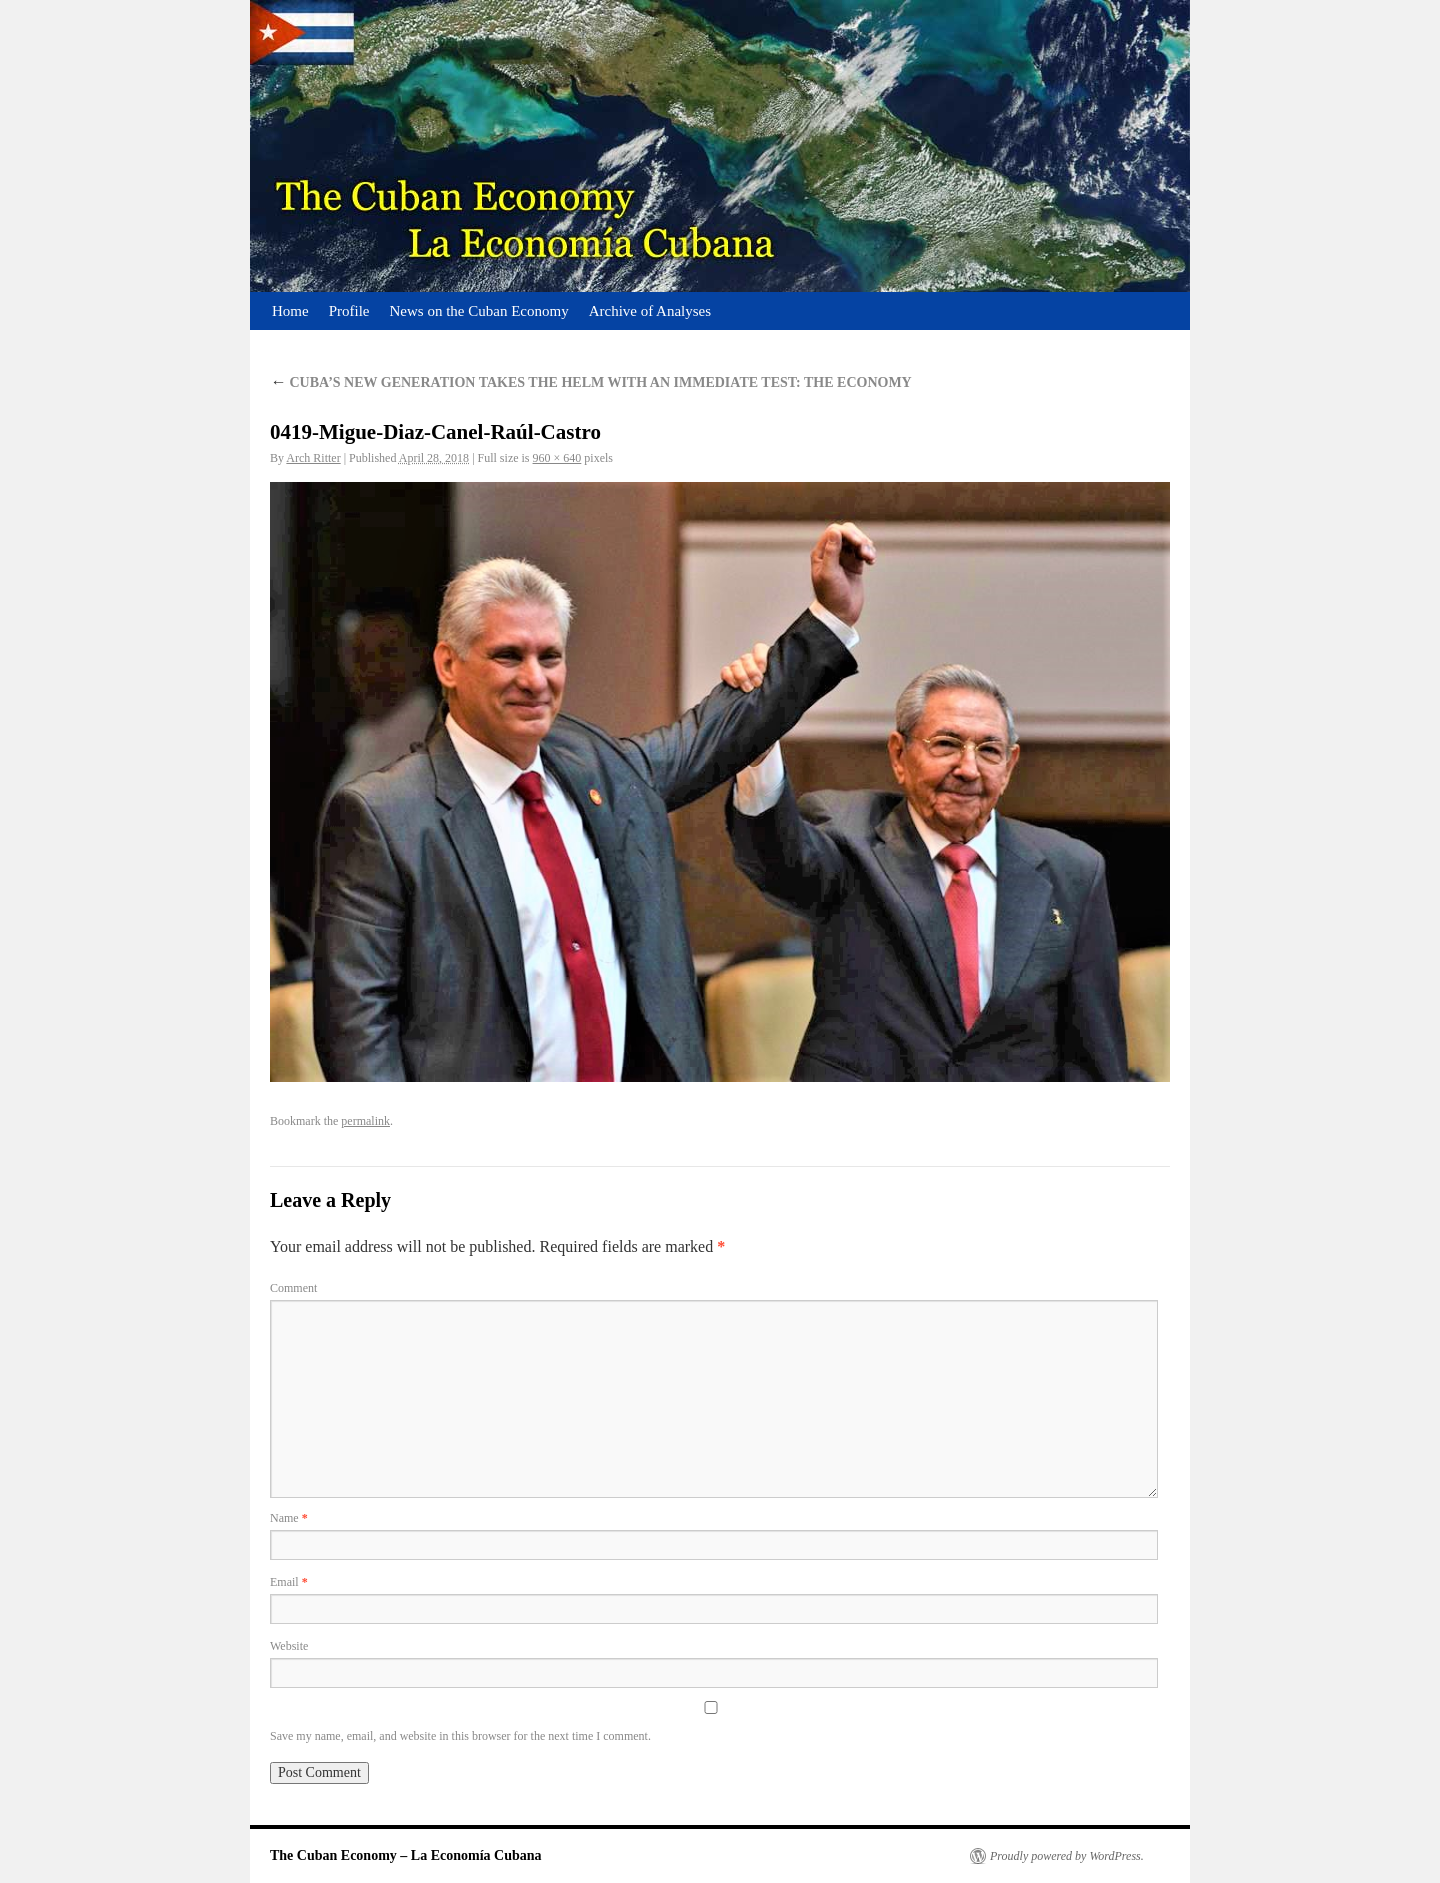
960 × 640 (557, 458)
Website (289, 1646)
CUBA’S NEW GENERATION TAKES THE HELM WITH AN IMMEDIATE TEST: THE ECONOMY (591, 382)
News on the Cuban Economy (479, 311)
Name (289, 1518)
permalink (365, 1121)
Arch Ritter (313, 458)
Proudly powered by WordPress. (1067, 1856)
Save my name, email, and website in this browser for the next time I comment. (460, 1736)
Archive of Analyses (650, 311)
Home (290, 311)
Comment (293, 1288)
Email (289, 1582)
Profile (349, 311)
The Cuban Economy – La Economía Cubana (406, 1855)
